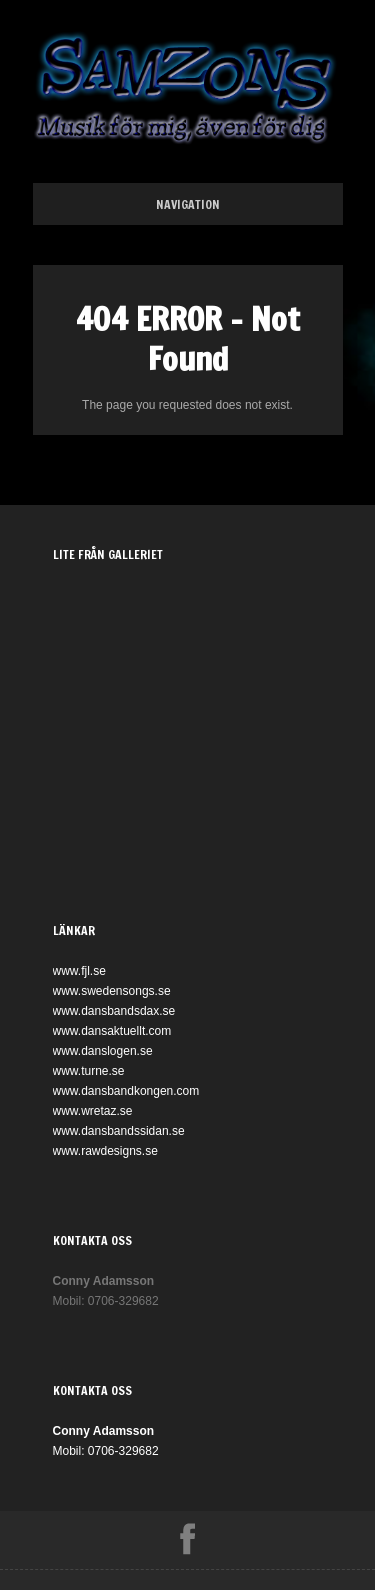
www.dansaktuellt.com (112, 1031)
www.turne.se (89, 1071)
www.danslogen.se (103, 1051)
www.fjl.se (79, 971)
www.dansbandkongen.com (126, 1091)
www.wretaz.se (93, 1111)
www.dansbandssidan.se (119, 1131)
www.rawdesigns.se (105, 1151)
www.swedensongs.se (112, 991)
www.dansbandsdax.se (114, 1011)
